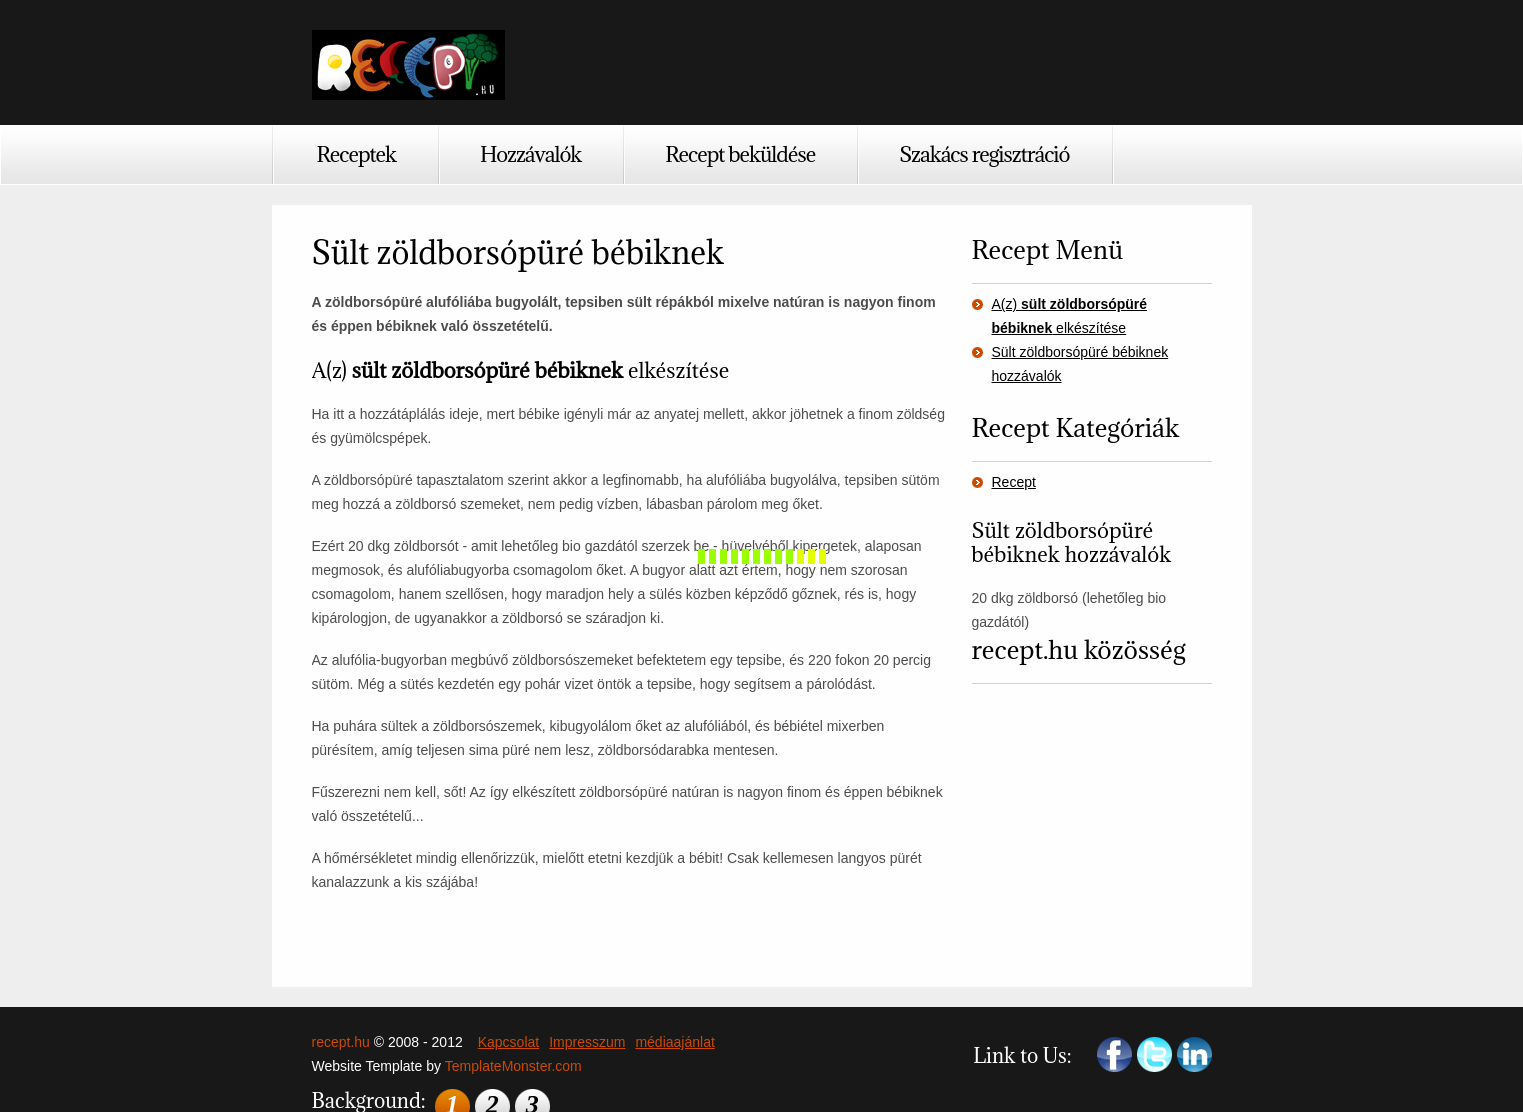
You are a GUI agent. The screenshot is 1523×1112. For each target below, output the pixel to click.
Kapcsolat (508, 1042)
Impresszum (587, 1042)
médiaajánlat (674, 1042)
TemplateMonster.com (513, 1066)
